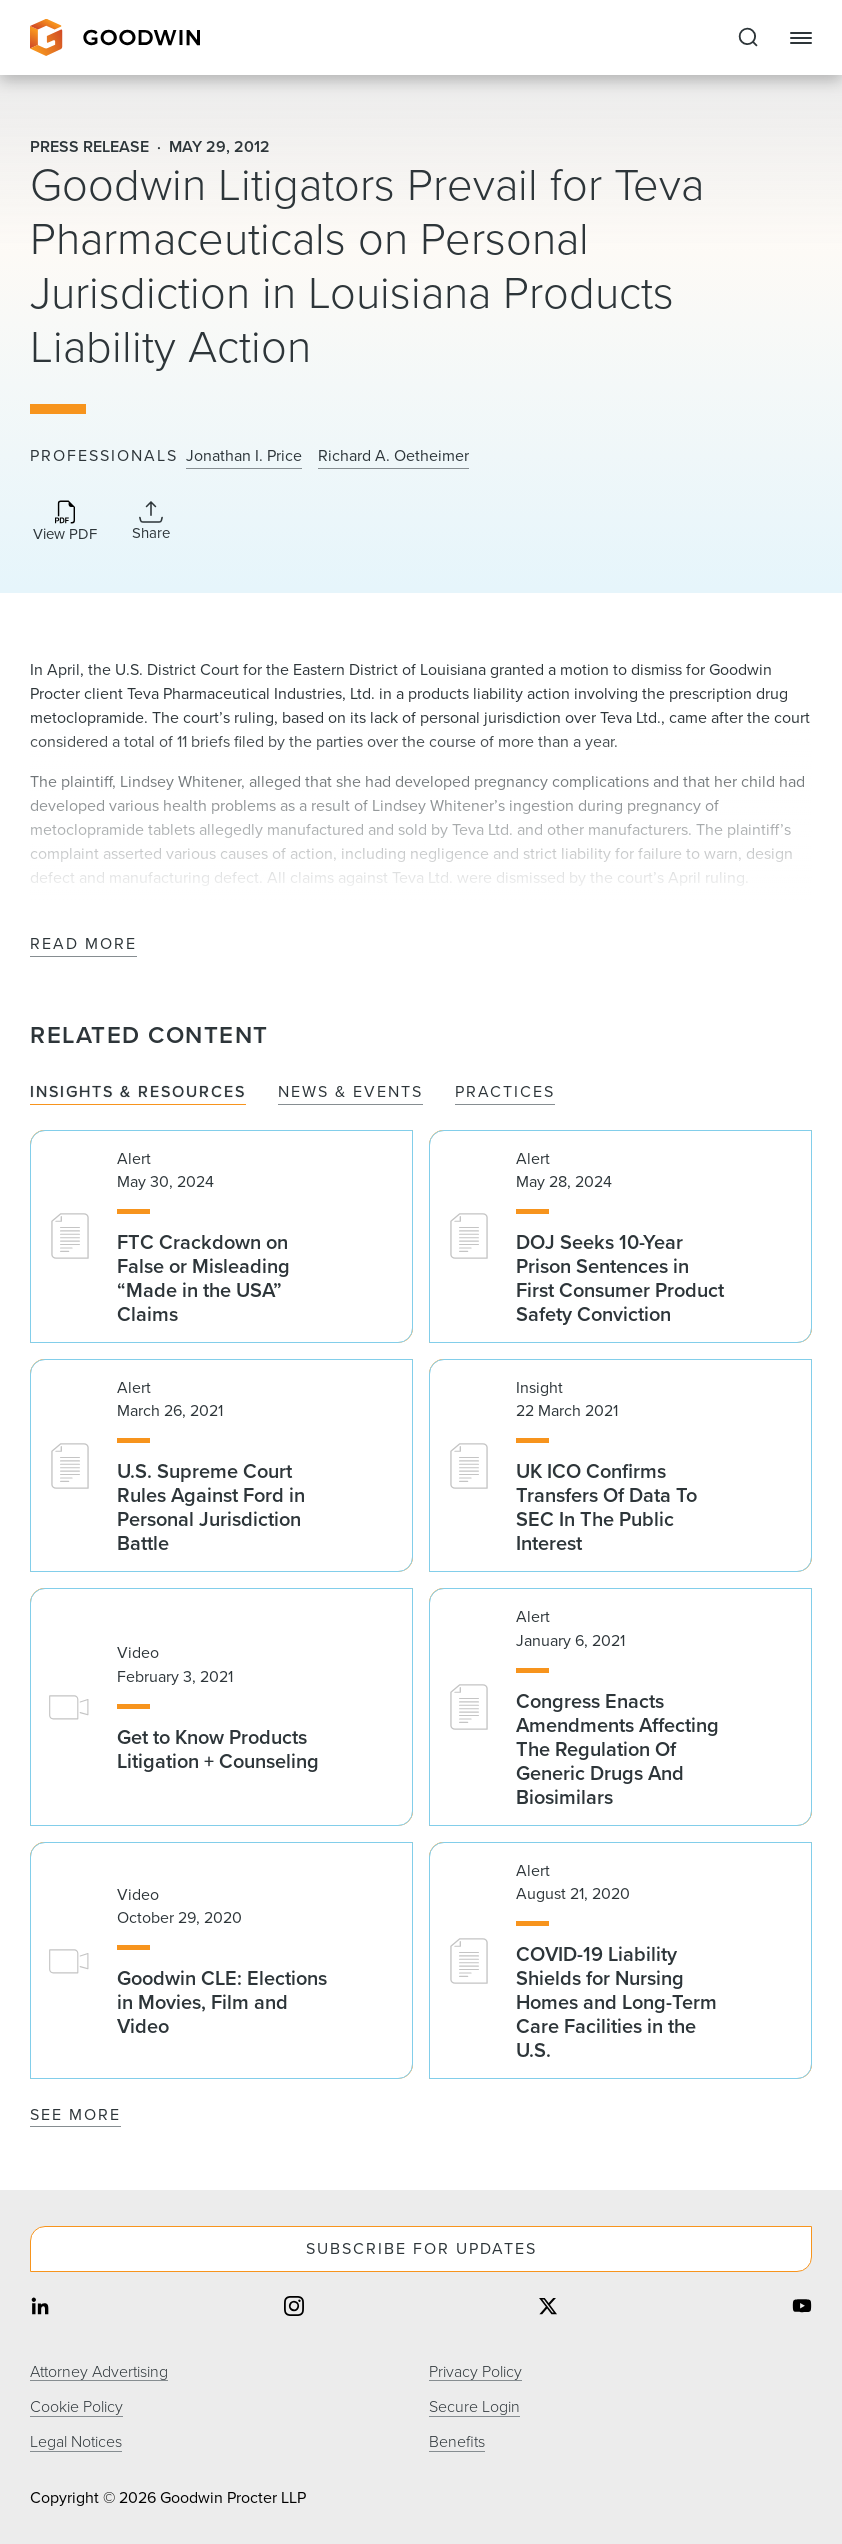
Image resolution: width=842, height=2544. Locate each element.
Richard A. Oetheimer (393, 456)
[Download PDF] (65, 522)
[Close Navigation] (801, 38)
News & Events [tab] (350, 1092)
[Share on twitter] (548, 2308)
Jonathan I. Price (244, 456)
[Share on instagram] (294, 2308)
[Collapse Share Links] (151, 521)
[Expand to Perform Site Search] (748, 38)
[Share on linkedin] (40, 2308)
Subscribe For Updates (421, 2248)
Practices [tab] (505, 1092)
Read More (83, 944)
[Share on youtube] (802, 2308)
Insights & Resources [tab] (138, 1092)
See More (75, 2114)
